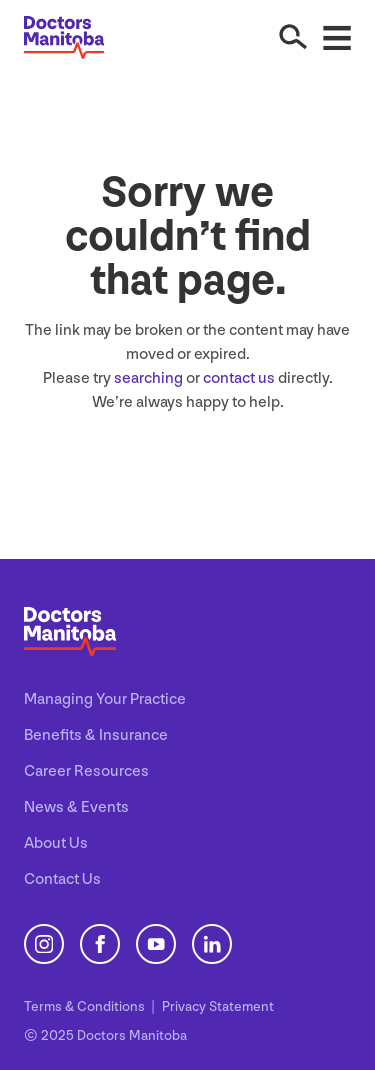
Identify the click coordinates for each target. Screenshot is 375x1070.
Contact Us (62, 879)
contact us (239, 378)
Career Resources (86, 771)
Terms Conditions (86, 1006)
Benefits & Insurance (96, 735)
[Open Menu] (337, 37)
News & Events (76, 807)
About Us (56, 843)
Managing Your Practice (105, 699)
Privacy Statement (218, 1006)
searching (148, 378)
